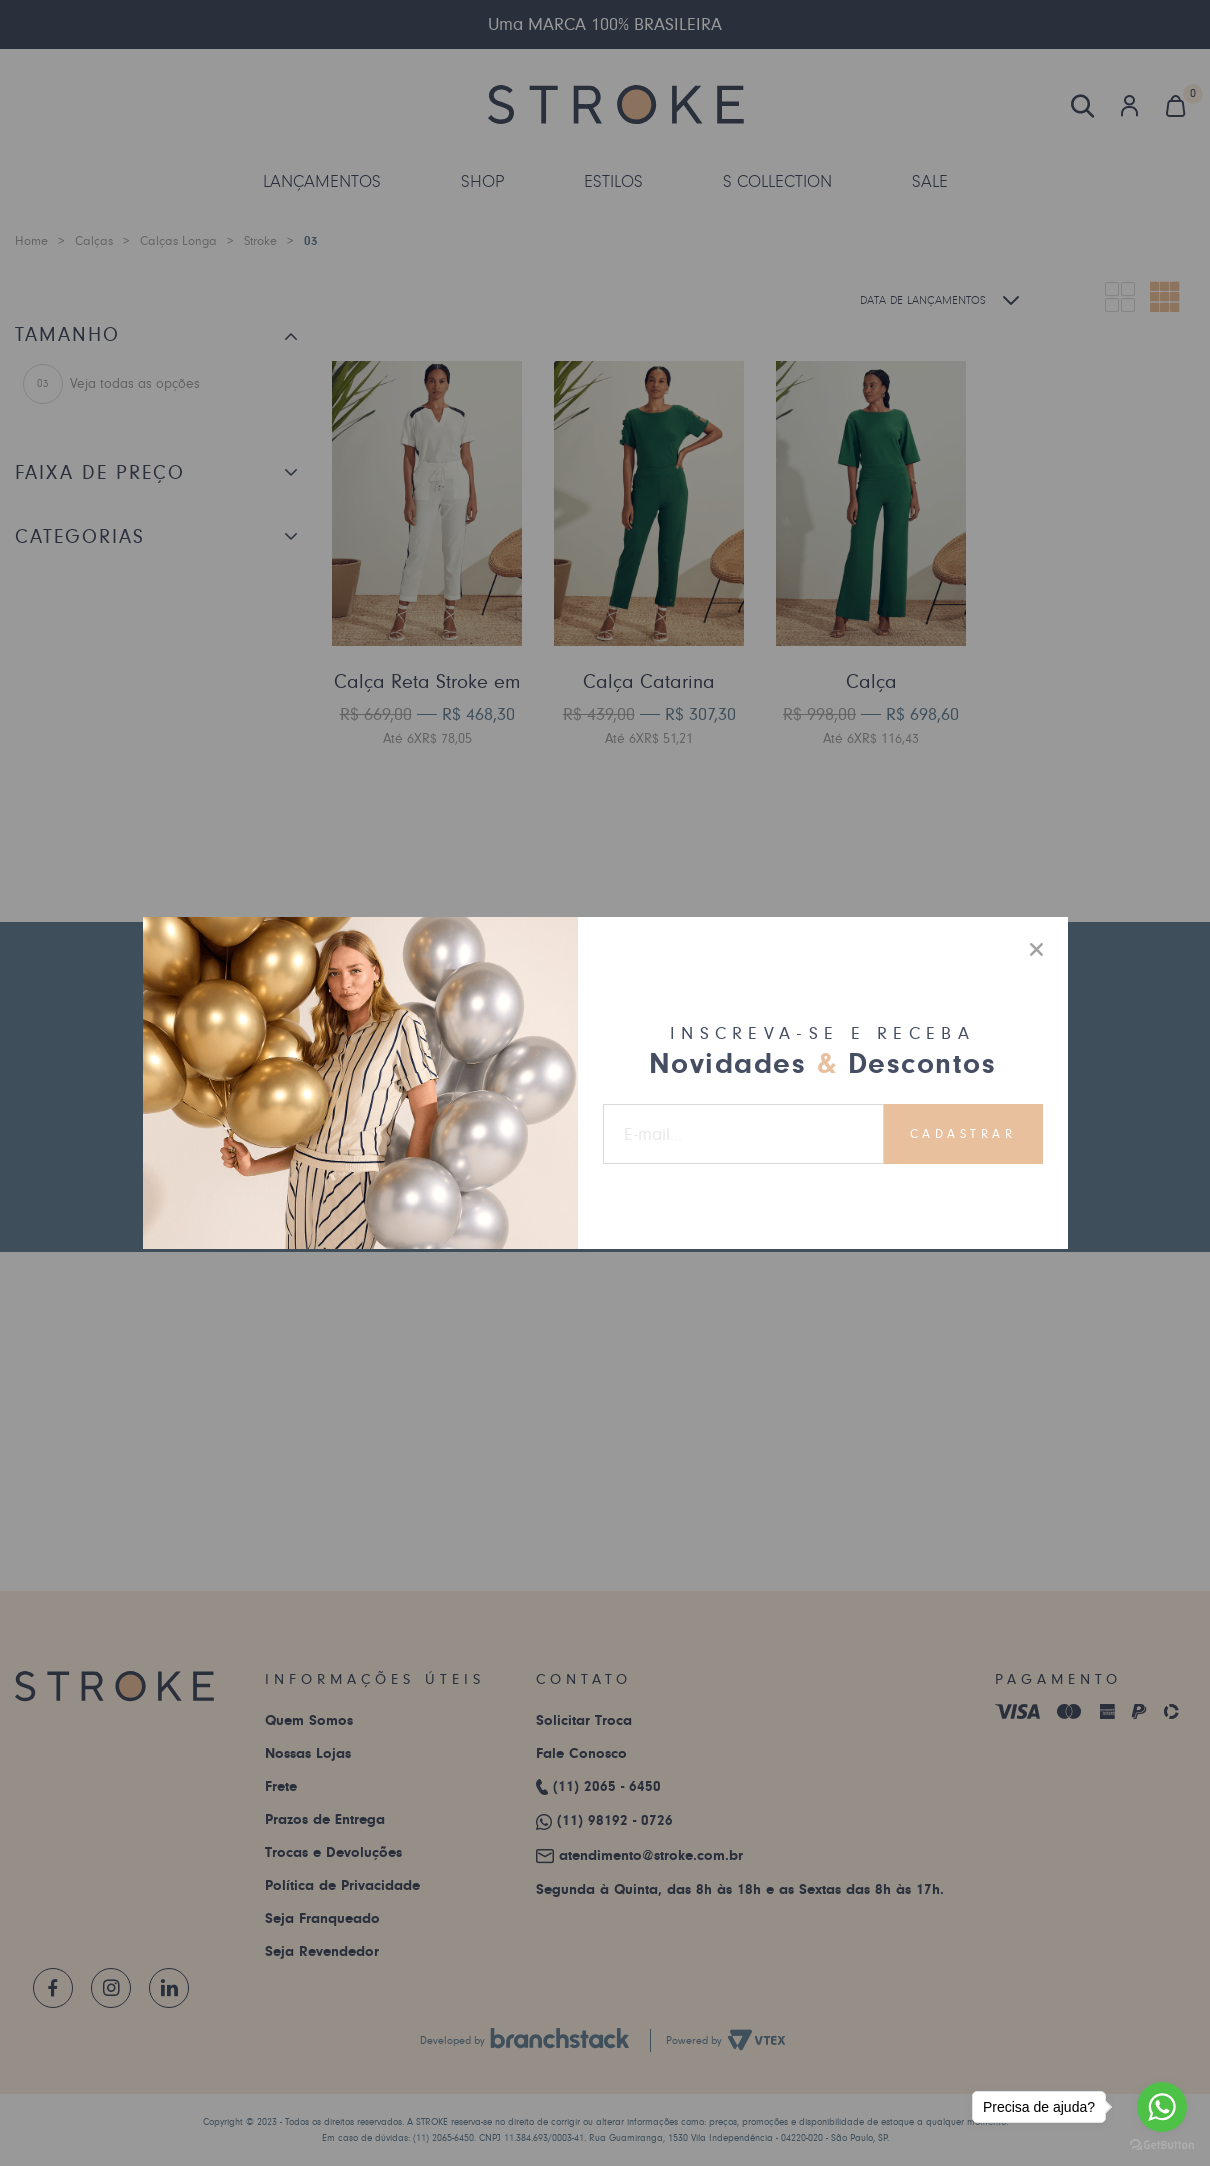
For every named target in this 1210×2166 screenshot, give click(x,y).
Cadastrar (963, 1134)
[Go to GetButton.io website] (1162, 2145)
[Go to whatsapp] (1162, 2107)
